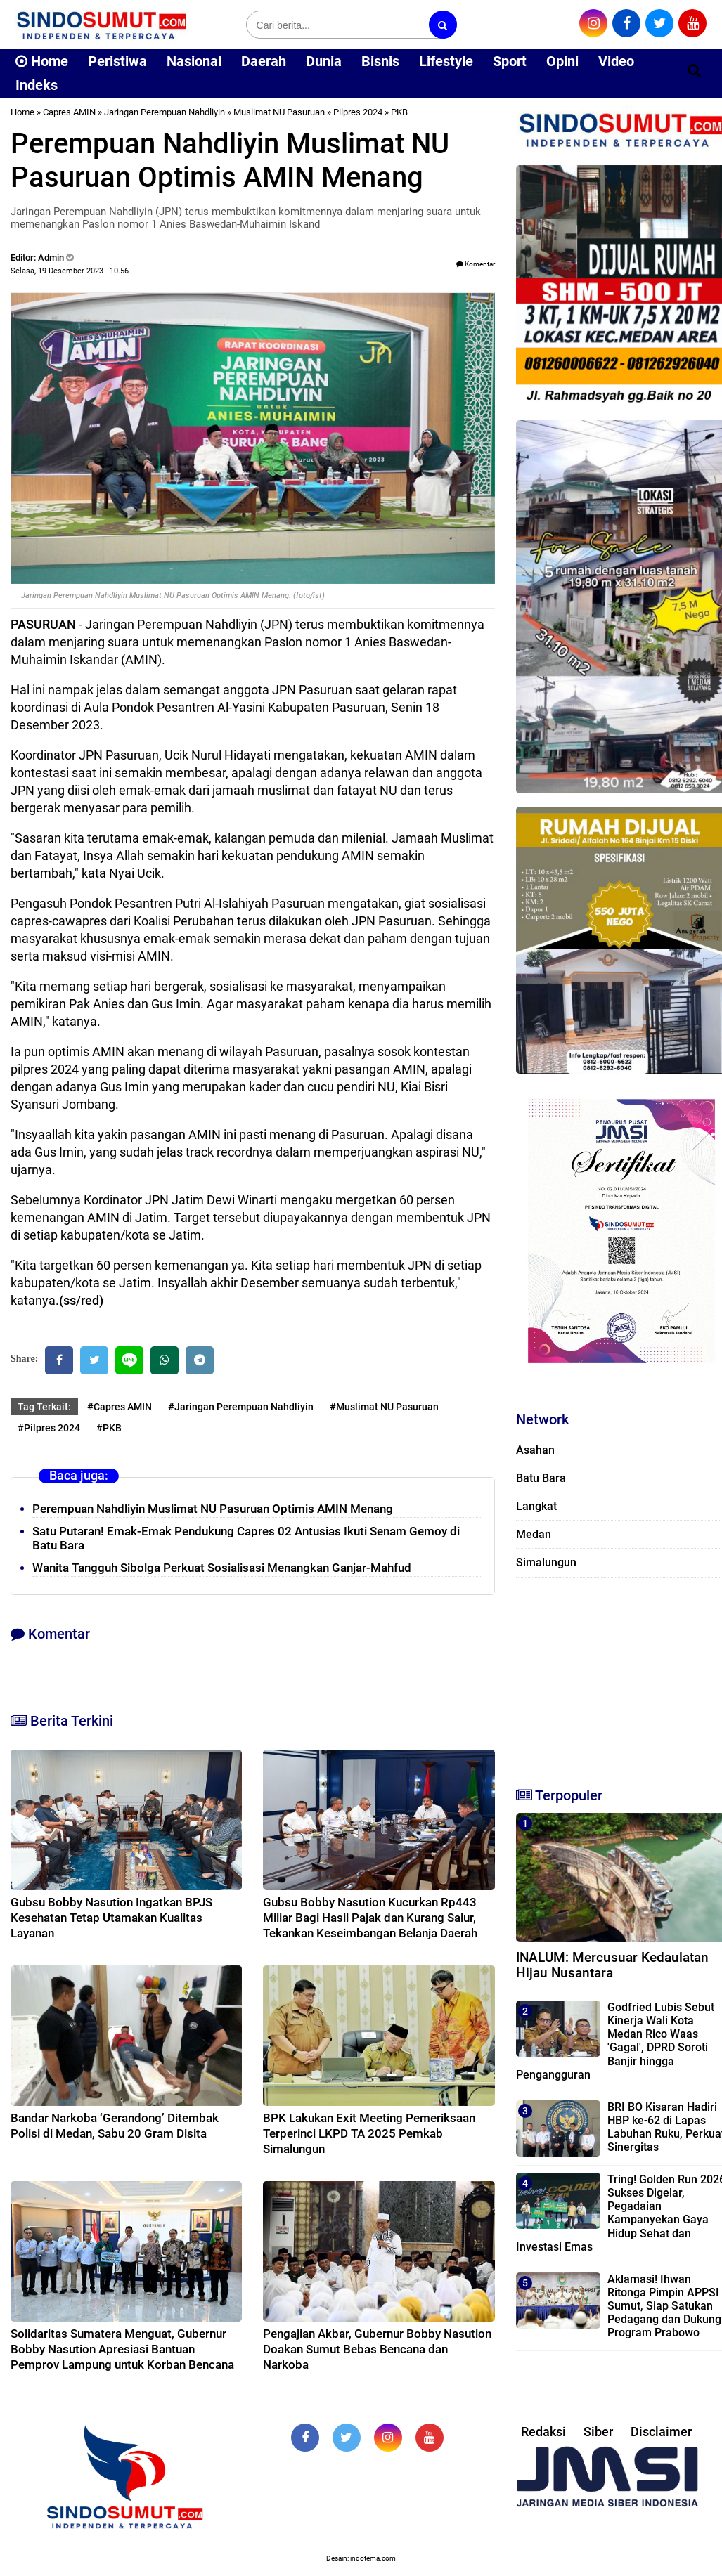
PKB (399, 112)
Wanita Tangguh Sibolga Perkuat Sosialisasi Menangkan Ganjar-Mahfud (221, 1568)
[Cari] (694, 70)
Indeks (36, 85)
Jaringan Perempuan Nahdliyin (164, 112)
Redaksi (543, 2431)
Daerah (263, 61)
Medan (533, 1534)
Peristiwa (117, 61)
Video (616, 61)
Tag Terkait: (44, 1406)
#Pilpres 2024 (49, 1427)
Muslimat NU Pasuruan (279, 112)
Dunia (324, 61)
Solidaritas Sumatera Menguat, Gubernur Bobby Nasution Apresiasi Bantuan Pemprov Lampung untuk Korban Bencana (122, 2349)
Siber (598, 2431)
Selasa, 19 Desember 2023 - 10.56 (70, 270)
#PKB (109, 1427)
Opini (562, 61)
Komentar (475, 264)
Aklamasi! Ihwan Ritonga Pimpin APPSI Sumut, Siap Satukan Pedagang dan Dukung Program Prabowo (664, 2306)
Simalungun (546, 1562)
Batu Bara (541, 1478)
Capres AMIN (69, 112)
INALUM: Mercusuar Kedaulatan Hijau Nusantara (612, 1965)
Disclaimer (661, 2431)
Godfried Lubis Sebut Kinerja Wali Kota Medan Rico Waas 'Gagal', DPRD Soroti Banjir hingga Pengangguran (615, 2041)
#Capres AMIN (119, 1406)
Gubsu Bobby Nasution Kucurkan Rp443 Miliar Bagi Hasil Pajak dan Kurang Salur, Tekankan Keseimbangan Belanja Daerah (370, 1917)
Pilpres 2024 (357, 112)
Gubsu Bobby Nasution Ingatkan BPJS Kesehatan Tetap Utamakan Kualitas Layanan (111, 1917)
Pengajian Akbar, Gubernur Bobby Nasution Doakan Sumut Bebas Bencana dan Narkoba (377, 2349)
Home (41, 61)
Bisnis (380, 61)
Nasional (194, 61)
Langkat (536, 1506)
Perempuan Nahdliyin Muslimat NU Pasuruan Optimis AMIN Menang (212, 1509)
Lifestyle (446, 61)
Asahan (535, 1450)
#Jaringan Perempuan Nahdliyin (241, 1406)
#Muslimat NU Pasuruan (384, 1406)
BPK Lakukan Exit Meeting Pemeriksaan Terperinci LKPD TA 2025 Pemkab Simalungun (369, 2133)
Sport (510, 61)
